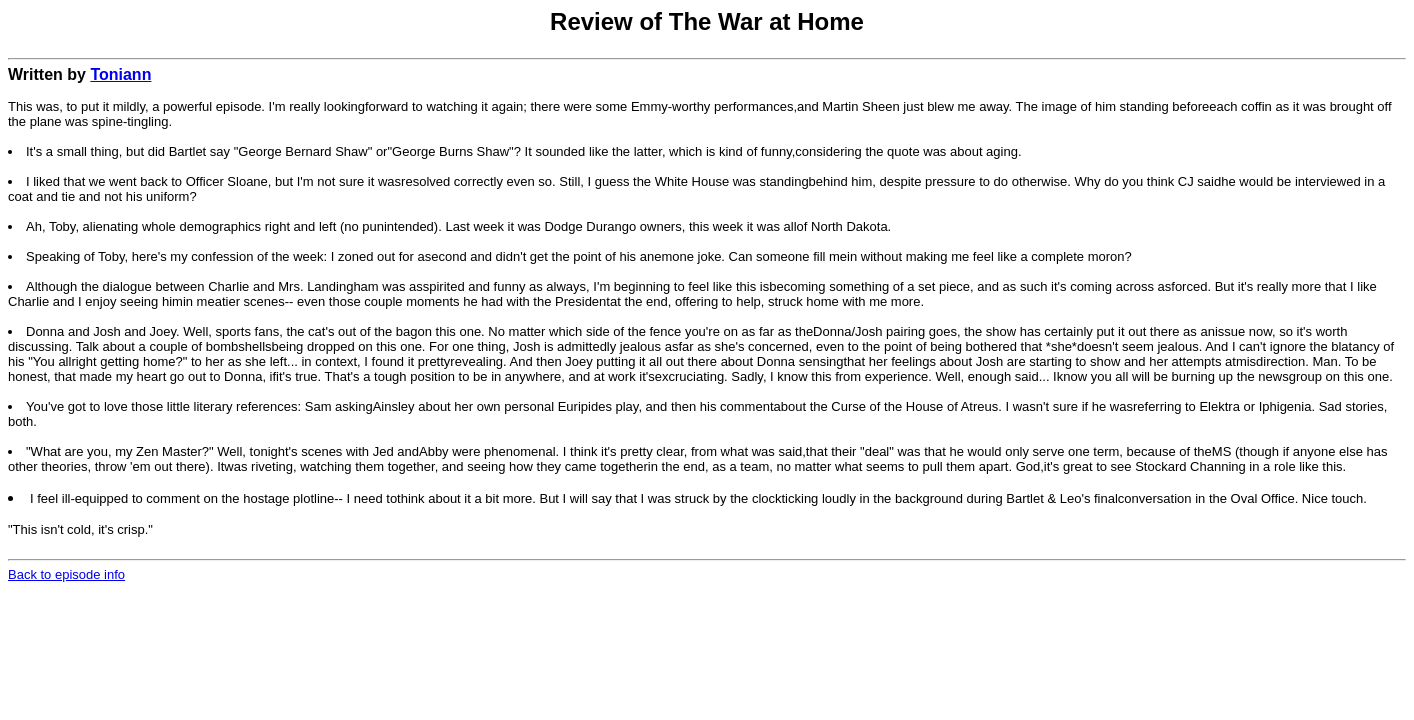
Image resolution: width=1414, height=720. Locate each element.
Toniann (120, 74)
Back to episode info (66, 574)
